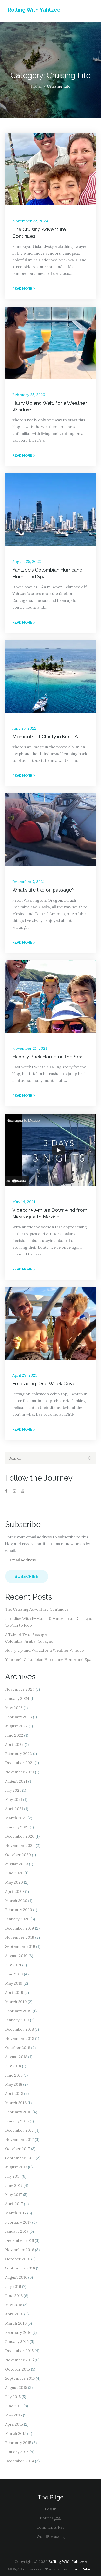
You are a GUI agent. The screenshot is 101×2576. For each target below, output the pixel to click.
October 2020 (18, 1854)
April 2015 (14, 2424)
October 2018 (17, 2047)
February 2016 (18, 2332)
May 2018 (13, 2084)
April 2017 (14, 2203)
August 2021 (16, 1781)
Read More (23, 289)
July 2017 (13, 2176)
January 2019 (17, 2020)
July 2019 (13, 1964)
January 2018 (17, 2121)
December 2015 (19, 2350)
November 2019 (19, 1937)
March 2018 (16, 2102)
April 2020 (14, 1891)
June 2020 (14, 1873)
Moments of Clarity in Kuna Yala (47, 737)
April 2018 (14, 2093)
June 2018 (14, 2075)
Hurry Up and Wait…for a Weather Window (45, 1650)
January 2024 (17, 1698)
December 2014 (19, 2461)
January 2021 (17, 1827)
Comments (50, 2527)
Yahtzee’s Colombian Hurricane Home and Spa (48, 1659)
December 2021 (19, 1762)
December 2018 (19, 2029)
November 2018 (19, 2038)
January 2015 (16, 2451)
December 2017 (19, 2130)
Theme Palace (81, 2569)
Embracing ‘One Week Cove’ (44, 1384)
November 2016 (19, 2249)
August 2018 (16, 2056)
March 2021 (16, 1817)
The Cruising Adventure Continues (36, 1609)
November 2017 (19, 2139)
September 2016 (20, 2268)
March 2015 (15, 2433)
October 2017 (17, 2148)
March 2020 (16, 1900)
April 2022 (14, 1744)
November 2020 (20, 1845)
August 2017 (16, 2167)
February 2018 (18, 2111)
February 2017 (18, 2222)
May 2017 (13, 2194)
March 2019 (16, 2001)
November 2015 (19, 2359)
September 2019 (20, 1946)
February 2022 (18, 1753)
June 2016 (14, 2295)
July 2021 (13, 1790)
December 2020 (19, 1836)
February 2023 (18, 1716)
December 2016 (19, 2240)
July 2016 (13, 2286)
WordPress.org (50, 2536)
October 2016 (17, 2258)
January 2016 (17, 2341)
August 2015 (16, 2387)
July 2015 (13, 2396)
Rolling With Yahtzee (34, 10)
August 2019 (16, 1955)
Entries (50, 2518)
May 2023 (14, 1707)
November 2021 (19, 1771)
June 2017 (13, 2185)
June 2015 (13, 2405)
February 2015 (18, 2442)
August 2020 (16, 1863)
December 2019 (19, 1928)
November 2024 (20, 1689)
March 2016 (16, 2323)
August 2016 (16, 2277)
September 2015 (20, 2378)
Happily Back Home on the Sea (47, 1057)
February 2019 (18, 2010)
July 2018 (13, 2065)
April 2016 (14, 2314)
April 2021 (14, 1808)
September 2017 (20, 2157)
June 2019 (14, 1974)
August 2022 (16, 1726)
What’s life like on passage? (43, 890)
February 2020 (18, 1909)
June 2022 (14, 1735)
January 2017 (16, 2231)
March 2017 (15, 2212)
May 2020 (14, 1882)
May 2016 (13, 2304)
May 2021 (13, 1799)
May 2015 (13, 2415)
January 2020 (17, 1918)
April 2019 (14, 1992)
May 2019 (13, 1983)
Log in (50, 2508)
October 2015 (17, 2369)
